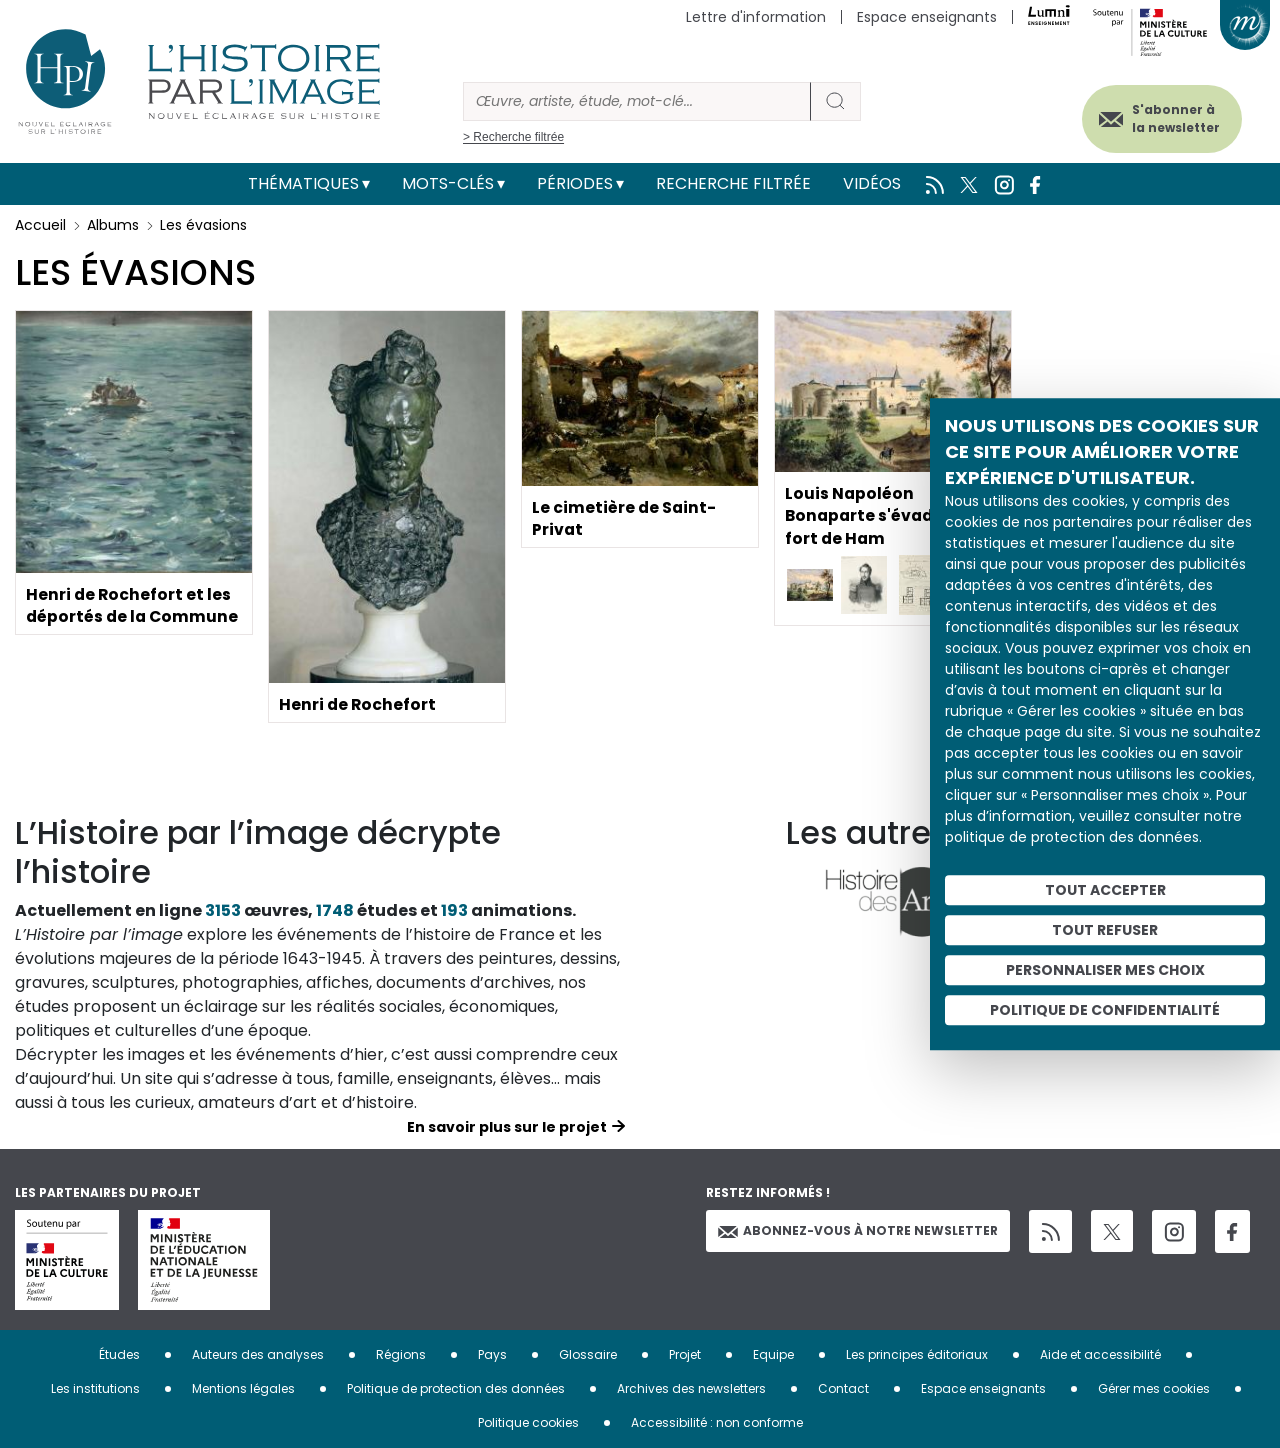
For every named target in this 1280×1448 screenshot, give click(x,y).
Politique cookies (528, 1422)
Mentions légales (243, 1388)
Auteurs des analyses (258, 1354)
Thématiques (303, 183)
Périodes (575, 183)
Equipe (773, 1354)
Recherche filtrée (733, 183)
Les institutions (95, 1388)
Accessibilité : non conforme (717, 1422)
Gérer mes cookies (1154, 1388)
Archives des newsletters (691, 1388)
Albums (113, 225)
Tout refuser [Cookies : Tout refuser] (1105, 930)
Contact (843, 1388)
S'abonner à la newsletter (1169, 117)
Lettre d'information (756, 17)
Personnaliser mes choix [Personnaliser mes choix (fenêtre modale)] (1105, 970)
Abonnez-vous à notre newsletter (858, 1230)
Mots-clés (448, 183)
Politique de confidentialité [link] (1105, 1010)
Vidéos (872, 183)
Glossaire (588, 1354)
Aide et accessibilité (1100, 1354)
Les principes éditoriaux (917, 1354)
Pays (492, 1354)
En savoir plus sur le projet (507, 1127)
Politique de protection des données (456, 1388)
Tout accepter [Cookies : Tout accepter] (1105, 890)
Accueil (40, 225)
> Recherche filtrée (513, 137)
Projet (685, 1354)
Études (119, 1354)
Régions (401, 1354)
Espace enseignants (927, 17)
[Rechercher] (637, 101)
